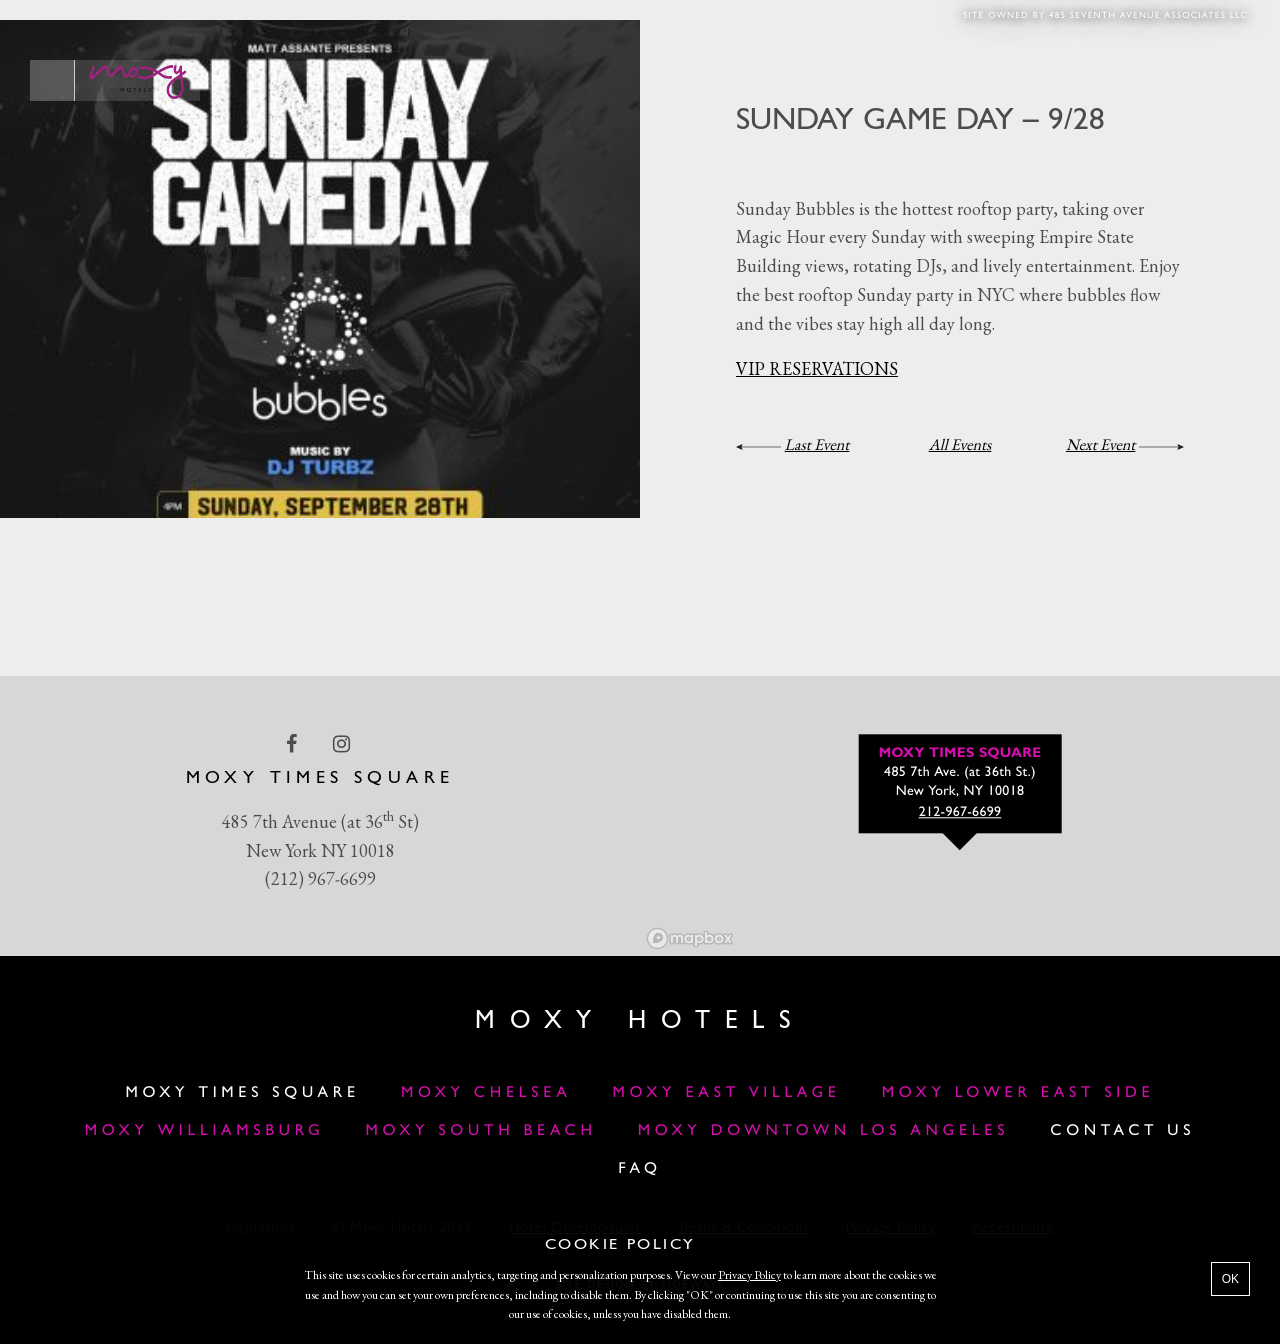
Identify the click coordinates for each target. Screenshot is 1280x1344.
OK (1230, 1279)
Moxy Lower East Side (1018, 1093)
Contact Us (1122, 1131)
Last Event (817, 444)
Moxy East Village (727, 1093)
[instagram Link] (343, 743)
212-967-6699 (960, 812)
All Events (960, 444)
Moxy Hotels (640, 1021)
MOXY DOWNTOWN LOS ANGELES (823, 1131)
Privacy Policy (749, 1275)
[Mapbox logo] (690, 938)
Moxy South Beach (481, 1131)
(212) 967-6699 (320, 878)
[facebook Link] (293, 743)
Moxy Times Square (243, 1093)
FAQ (640, 1169)
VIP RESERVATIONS (817, 368)
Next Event (1100, 444)
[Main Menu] (52, 80)
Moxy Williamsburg (205, 1131)
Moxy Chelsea (486, 1093)
